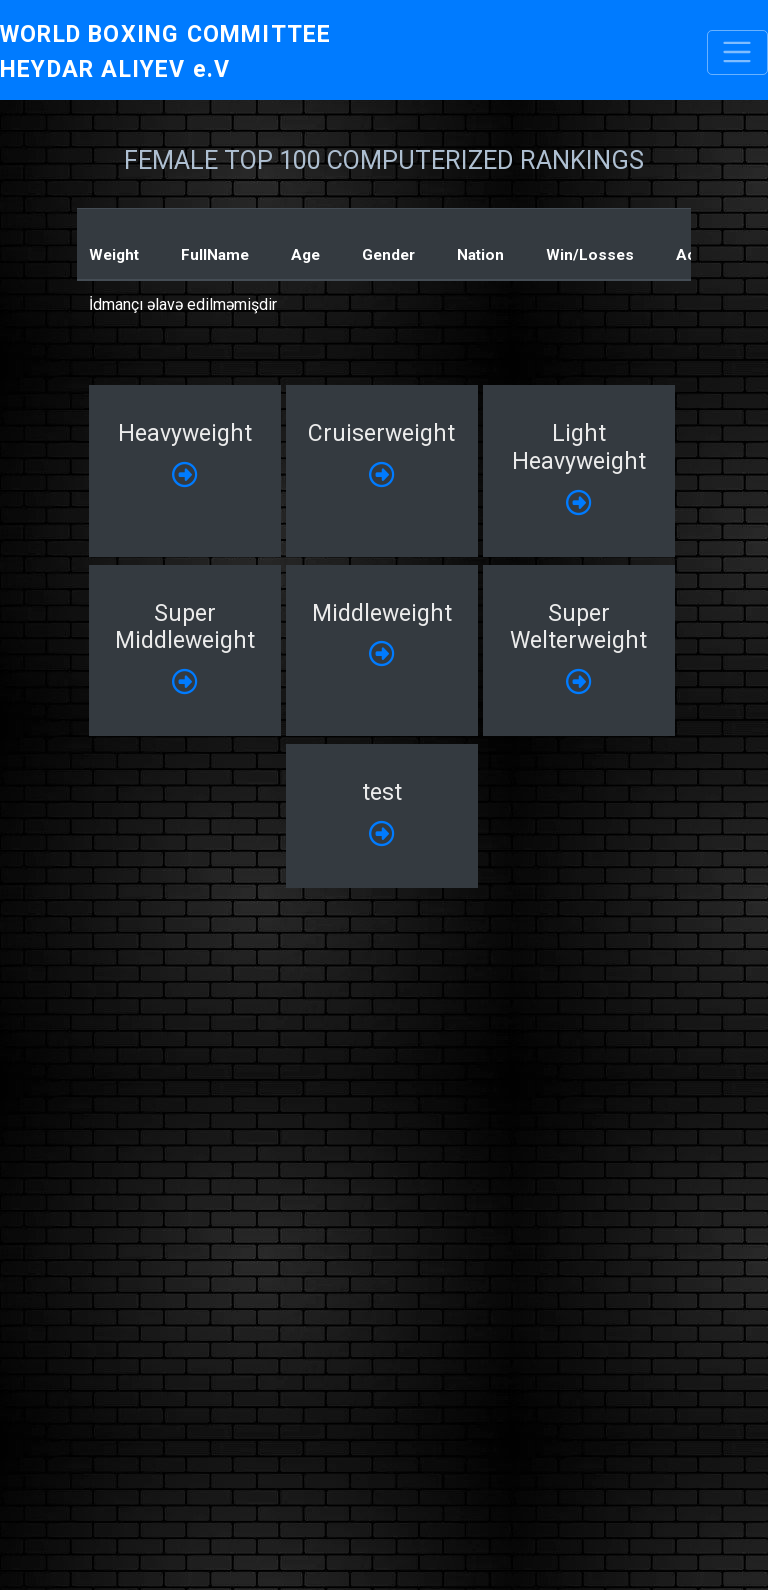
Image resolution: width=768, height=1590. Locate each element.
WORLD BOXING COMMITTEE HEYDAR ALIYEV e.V (165, 52)
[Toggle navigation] (737, 52)
